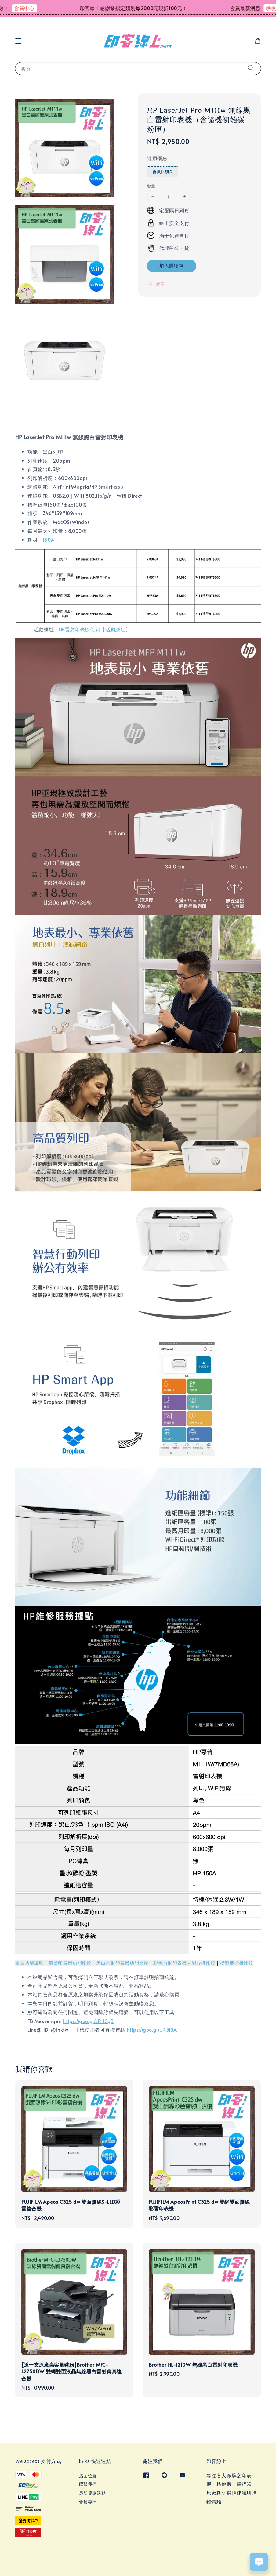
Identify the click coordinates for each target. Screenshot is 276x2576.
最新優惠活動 (92, 2493)
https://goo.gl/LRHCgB (88, 2021)
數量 (151, 186)
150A (48, 539)
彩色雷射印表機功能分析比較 (184, 1963)
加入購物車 (171, 265)
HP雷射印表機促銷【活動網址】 (95, 629)
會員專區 (88, 2502)
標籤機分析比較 (236, 1963)
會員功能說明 (29, 1963)
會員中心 (34, 8)
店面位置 (88, 2475)
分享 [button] (156, 283)
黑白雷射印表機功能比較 (122, 1963)
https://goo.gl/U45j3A (152, 2029)
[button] (18, 41)
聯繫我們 (88, 2484)
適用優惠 (157, 158)
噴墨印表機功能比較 (70, 1963)
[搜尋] (251, 68)
